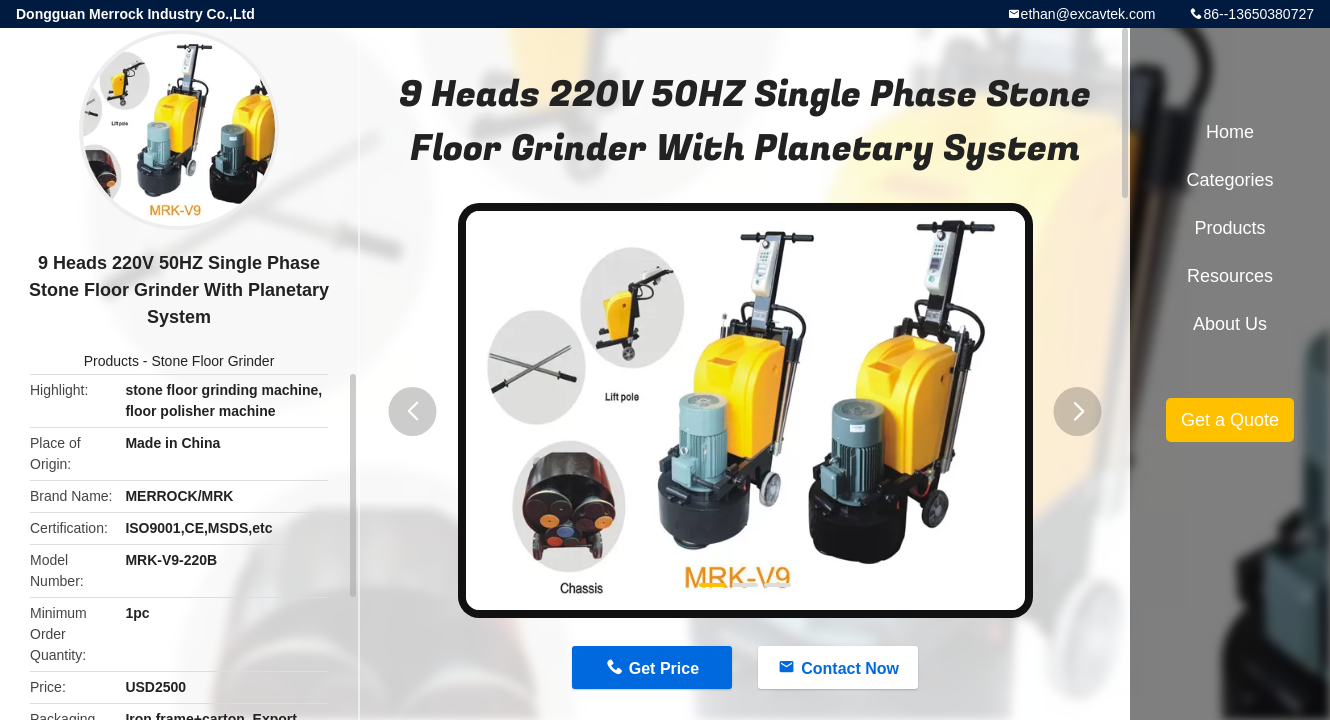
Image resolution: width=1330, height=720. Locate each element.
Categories (1229, 180)
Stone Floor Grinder (212, 361)
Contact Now (850, 668)
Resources (1230, 276)
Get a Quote (1230, 420)
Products (111, 361)
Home (1230, 132)
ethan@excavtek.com (1088, 14)
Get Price (664, 668)
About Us (1230, 324)
